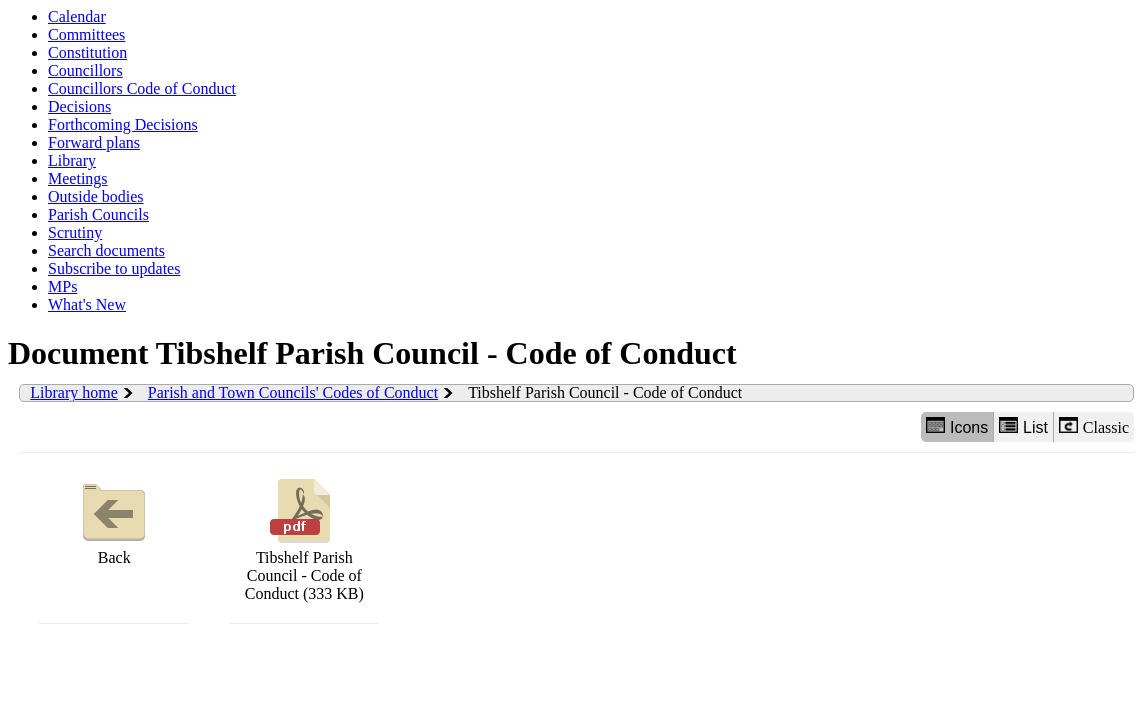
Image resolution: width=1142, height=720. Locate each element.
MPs (62, 286)
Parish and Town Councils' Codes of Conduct (293, 392)
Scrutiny (75, 232)
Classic (1094, 426)
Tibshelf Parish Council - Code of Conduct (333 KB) (304, 537)
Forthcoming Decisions (123, 124)
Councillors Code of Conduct (142, 88)
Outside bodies (96, 196)
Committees (86, 34)
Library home (74, 392)
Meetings (78, 178)
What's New (87, 304)
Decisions (79, 106)
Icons (957, 426)
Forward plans (94, 142)
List (1023, 426)
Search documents (106, 250)
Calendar (77, 16)
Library (72, 160)
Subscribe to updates (114, 268)
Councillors (85, 70)
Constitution (87, 52)
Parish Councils (98, 214)
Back (114, 519)
